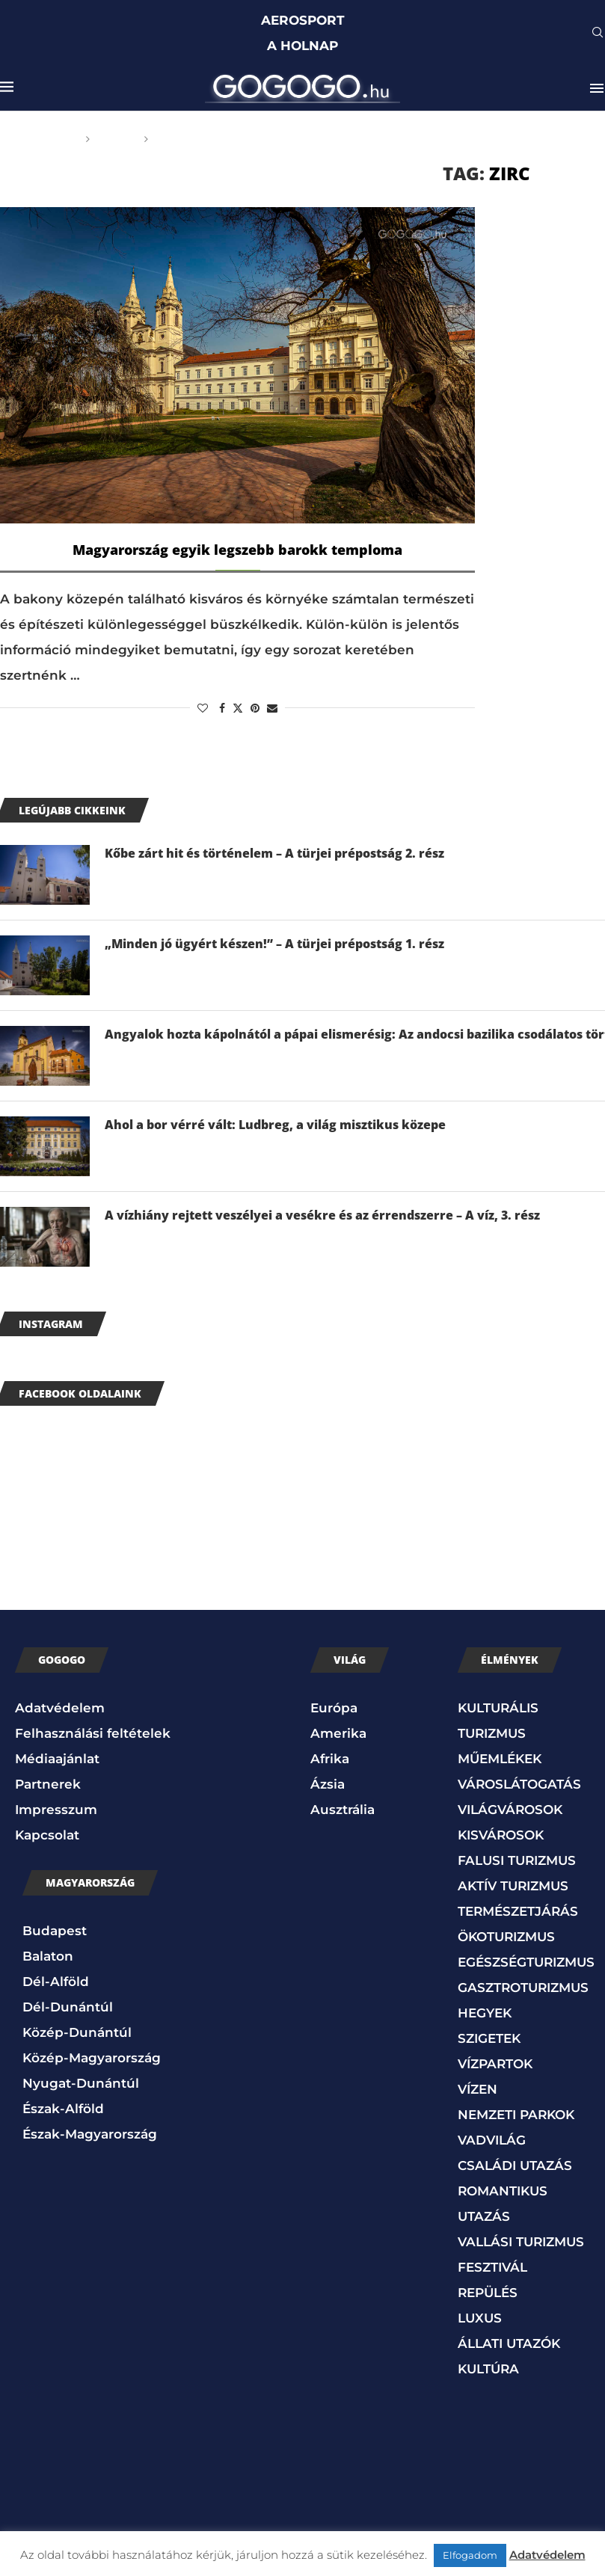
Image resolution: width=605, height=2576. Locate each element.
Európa (333, 1707)
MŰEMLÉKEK (499, 1758)
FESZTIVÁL (492, 2267)
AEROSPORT (303, 20)
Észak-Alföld (63, 2108)
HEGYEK (485, 2012)
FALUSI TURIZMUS (517, 1860)
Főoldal (51, 139)
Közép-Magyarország (91, 2057)
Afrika (329, 1758)
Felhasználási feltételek (93, 1733)
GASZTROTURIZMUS (523, 1987)
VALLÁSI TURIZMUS (521, 2241)
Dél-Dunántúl (67, 2006)
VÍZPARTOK (495, 2063)
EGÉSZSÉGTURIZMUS (526, 1962)
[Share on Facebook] (222, 708)
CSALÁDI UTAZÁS (515, 2165)
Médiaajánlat (57, 1758)
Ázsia (327, 1784)
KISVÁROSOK (501, 1835)
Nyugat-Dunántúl (80, 2083)
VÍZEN (477, 2089)
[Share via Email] (272, 708)
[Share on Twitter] (238, 708)
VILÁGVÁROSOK (510, 1809)
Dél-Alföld (55, 1981)
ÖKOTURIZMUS (506, 1936)
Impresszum (56, 1809)
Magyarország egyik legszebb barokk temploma (237, 550)
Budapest (54, 1930)
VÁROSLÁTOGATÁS (519, 1784)
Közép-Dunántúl (77, 2032)
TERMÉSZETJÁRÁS (518, 1911)
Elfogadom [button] (470, 2555)
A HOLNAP (302, 45)
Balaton (47, 1956)
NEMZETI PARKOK (516, 2114)
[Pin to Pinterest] (255, 708)
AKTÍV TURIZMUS (513, 1885)
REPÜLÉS (488, 2292)
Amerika (338, 1733)
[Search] (597, 33)
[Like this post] (202, 708)
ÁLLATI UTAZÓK (509, 2343)
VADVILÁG (492, 2140)
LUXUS (480, 2318)
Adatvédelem (60, 1707)
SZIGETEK (489, 2038)
